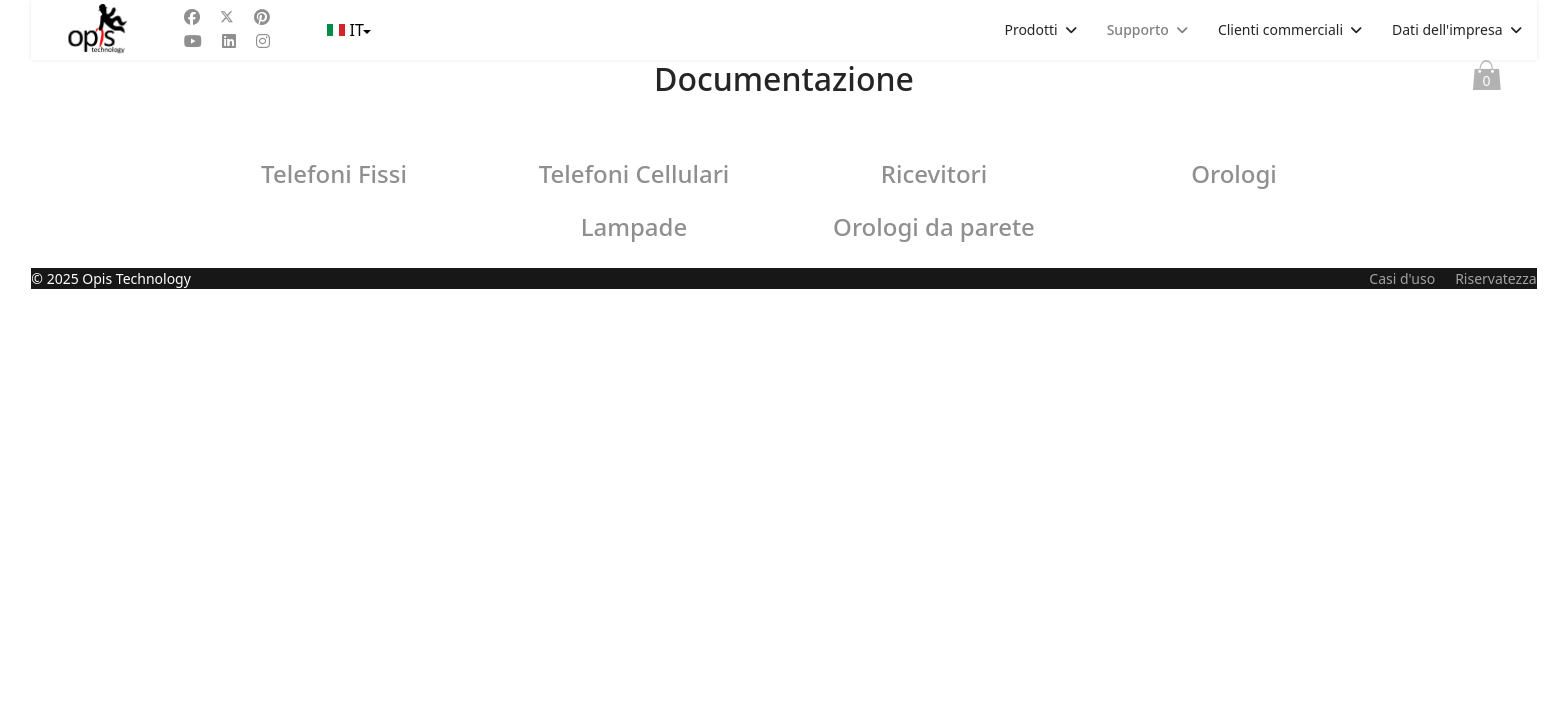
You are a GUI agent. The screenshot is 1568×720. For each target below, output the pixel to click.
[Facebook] (192, 17)
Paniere (1487, 80)
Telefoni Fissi (334, 173)
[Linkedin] (229, 41)
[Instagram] (263, 41)
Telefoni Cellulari (634, 173)
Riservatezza (1496, 709)
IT (347, 30)
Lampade (634, 226)
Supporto (1138, 29)
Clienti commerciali (1280, 29)
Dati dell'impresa (1447, 29)
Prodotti (1030, 29)
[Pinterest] (262, 17)
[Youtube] (193, 41)
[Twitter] (227, 17)
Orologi (1234, 173)
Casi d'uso (1402, 709)
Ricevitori (934, 173)
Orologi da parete (934, 226)
